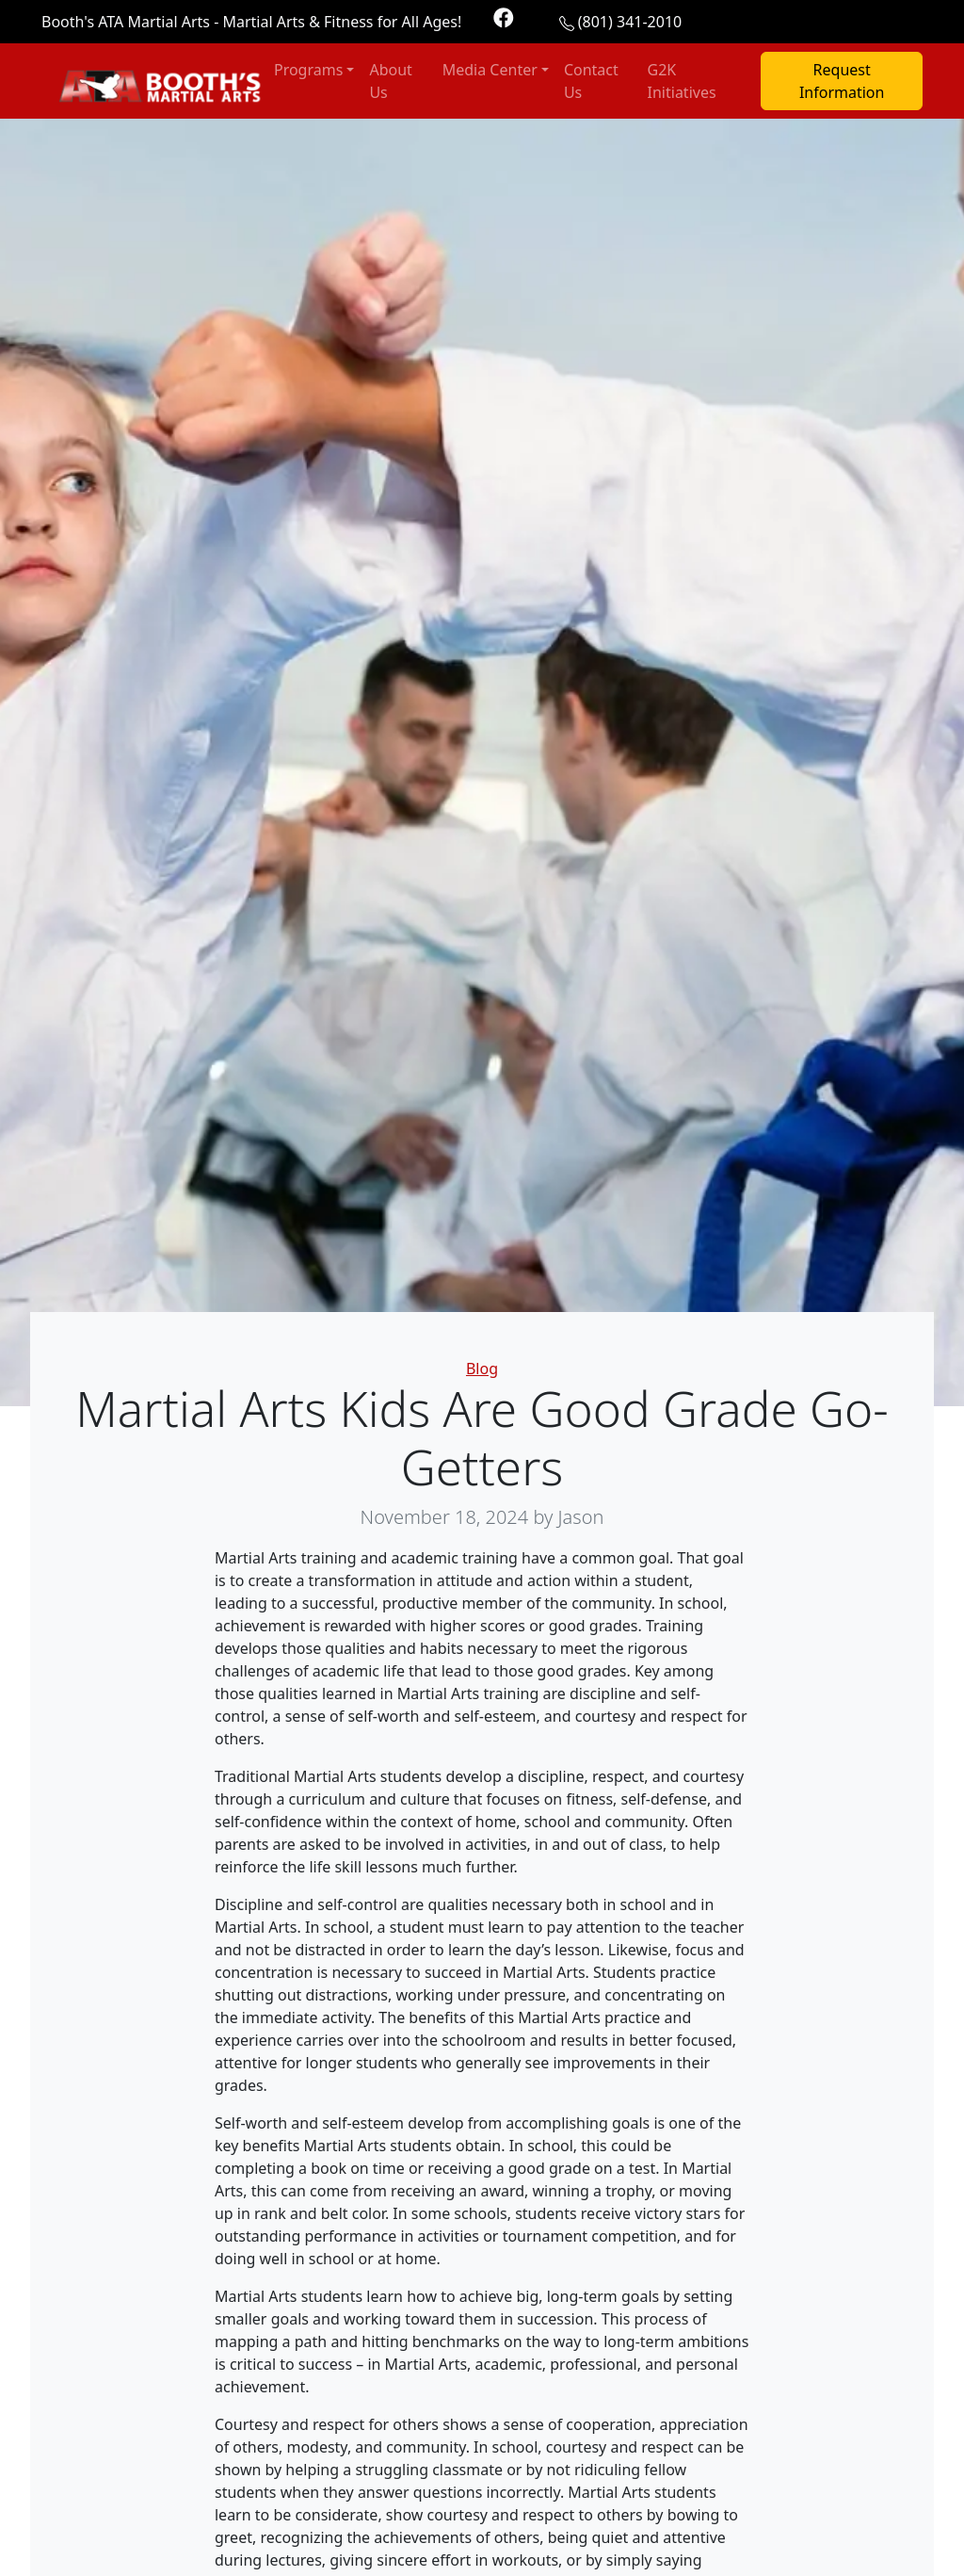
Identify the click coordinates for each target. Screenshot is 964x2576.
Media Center (490, 69)
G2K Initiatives (682, 81)
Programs (308, 69)
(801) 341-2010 (630, 21)
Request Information (842, 81)
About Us (390, 81)
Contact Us (591, 81)
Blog (482, 1368)
